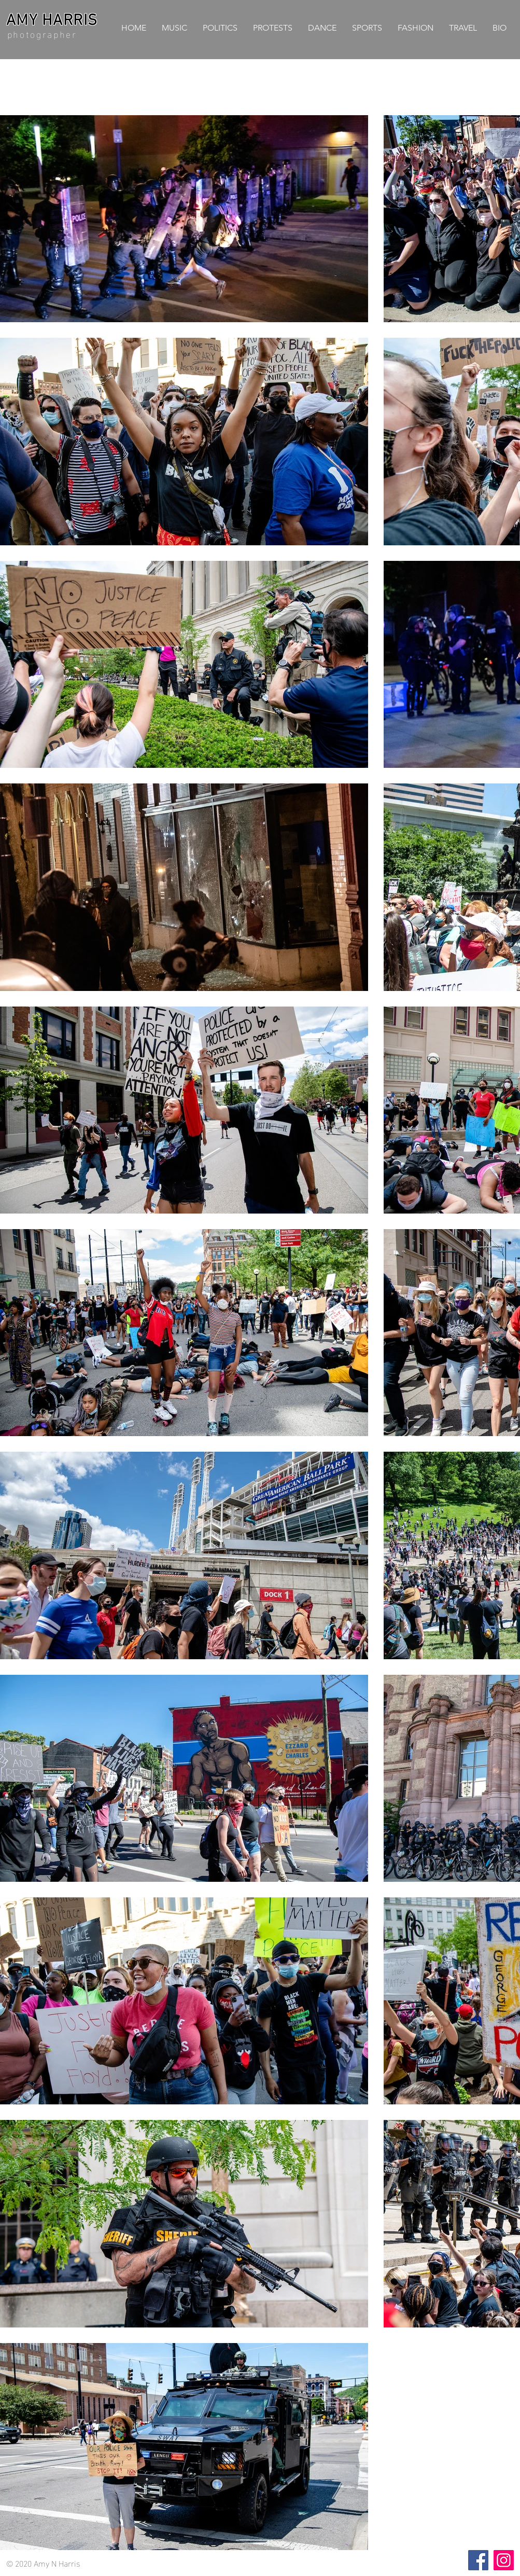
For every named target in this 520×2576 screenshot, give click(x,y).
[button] (220, 28)
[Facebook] (478, 2560)
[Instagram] (504, 2560)
